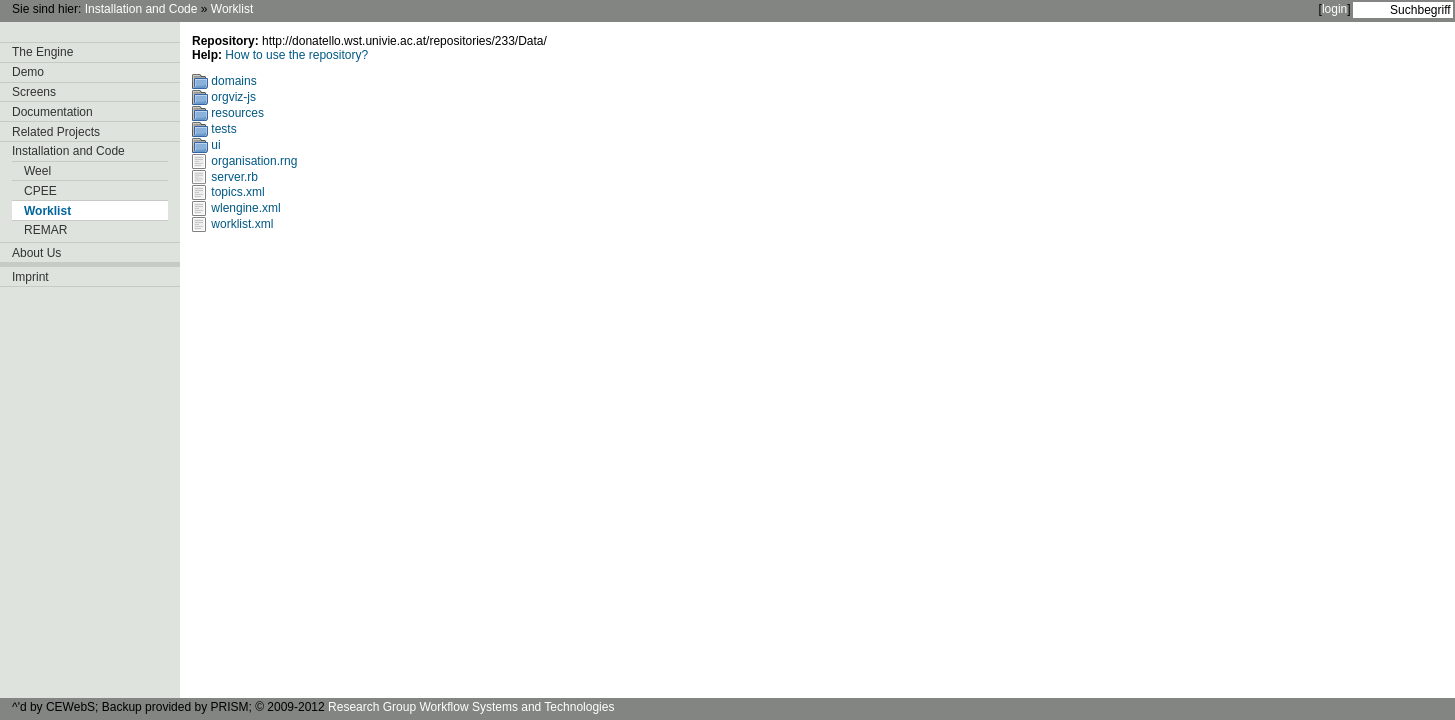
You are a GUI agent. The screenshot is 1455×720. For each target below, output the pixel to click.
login (1334, 9)
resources (237, 113)
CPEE (40, 191)
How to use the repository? (296, 55)
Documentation (52, 112)
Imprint (30, 277)
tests (223, 129)
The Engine (42, 52)
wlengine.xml (245, 208)
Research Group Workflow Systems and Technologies (471, 707)
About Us (36, 253)
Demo (28, 72)
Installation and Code (141, 9)
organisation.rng (254, 161)
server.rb (234, 177)
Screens (34, 92)
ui (215, 145)
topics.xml (237, 192)
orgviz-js (233, 97)
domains (233, 81)
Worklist (232, 9)
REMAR (45, 230)
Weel (37, 171)
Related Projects (56, 132)
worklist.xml (242, 224)
